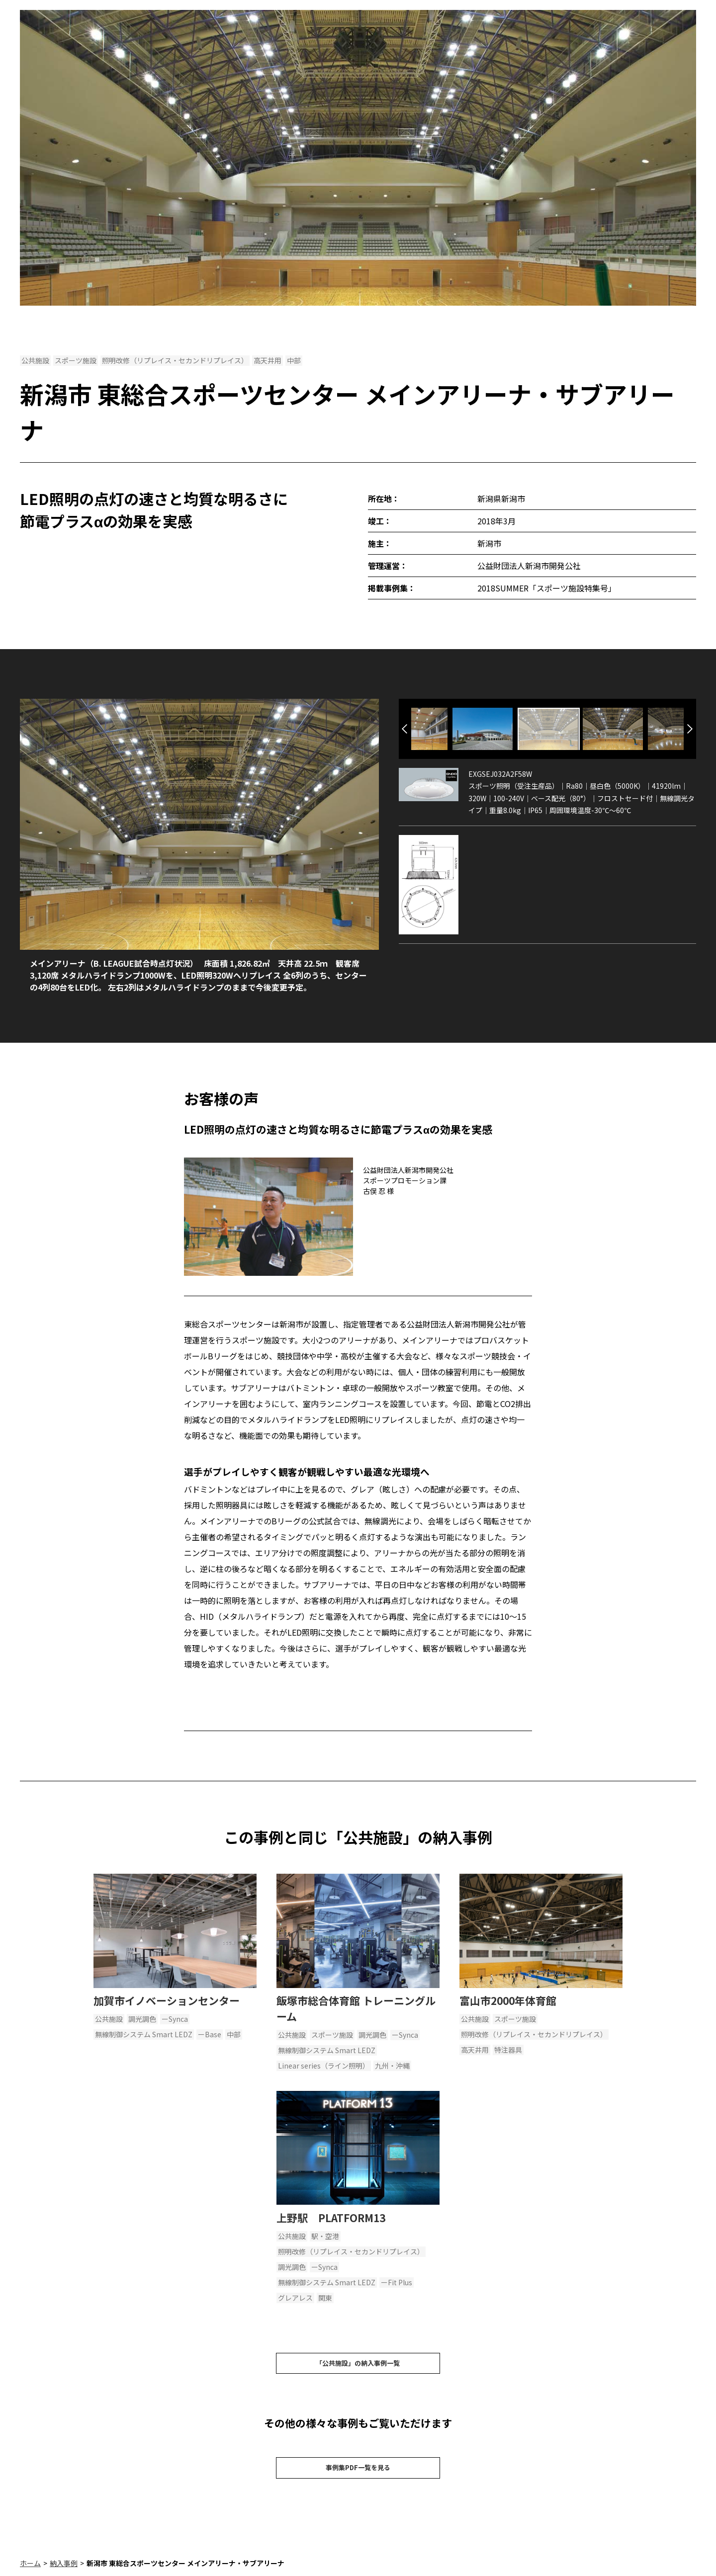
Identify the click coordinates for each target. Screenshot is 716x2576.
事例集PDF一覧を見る (358, 2474)
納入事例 (64, 2571)
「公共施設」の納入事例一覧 (358, 2365)
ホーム (30, 2571)
